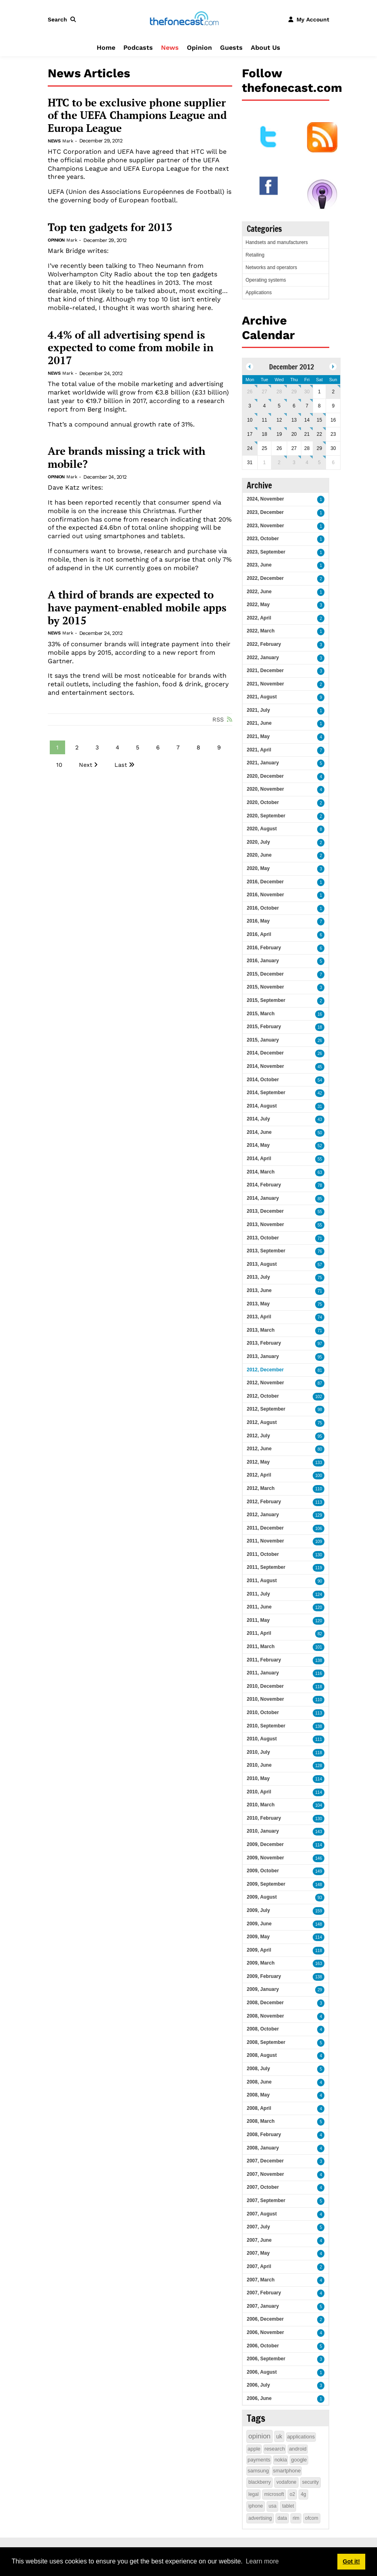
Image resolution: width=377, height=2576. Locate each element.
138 (318, 1660)
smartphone (287, 2471)
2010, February (264, 1818)
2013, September (266, 1251)
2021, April (259, 750)
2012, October (263, 1396)
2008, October (263, 2029)
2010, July (258, 1752)
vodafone (286, 2482)
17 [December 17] (249, 434)
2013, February (264, 1343)
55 (320, 1159)
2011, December (265, 1528)
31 (320, 1106)
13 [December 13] (294, 420)
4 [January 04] (306, 462)
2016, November (265, 895)
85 (320, 1199)
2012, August (262, 1422)
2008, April (259, 2108)
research (275, 2449)
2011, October (263, 1554)
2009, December (265, 1844)
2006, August (262, 2372)
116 (318, 1673)
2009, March (261, 1963)
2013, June (259, 1290)
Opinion (199, 47)
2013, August (262, 1264)
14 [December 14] (306, 420)
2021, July (258, 710)
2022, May (258, 604)
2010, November (265, 1699)
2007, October (263, 2187)
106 (318, 1528)
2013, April (259, 1317)
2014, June (259, 1132)
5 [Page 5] (137, 747)
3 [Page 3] (97, 747)
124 (318, 1594)
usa (272, 2506)
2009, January (263, 1989)
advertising (260, 2518)
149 (318, 1871)
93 (320, 1897)
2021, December (265, 670)
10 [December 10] (249, 420)
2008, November (265, 2016)
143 (318, 1831)
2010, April (259, 1792)
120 (318, 1607)
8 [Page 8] (198, 747)
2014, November (265, 1066)
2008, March (261, 2121)
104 (318, 1805)
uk (279, 2436)
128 (318, 1765)
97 (320, 1343)
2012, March (261, 1488)
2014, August (262, 1106)
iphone (255, 2506)
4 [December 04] (264, 406)
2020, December (265, 776)
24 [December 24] (249, 448)
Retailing (255, 255)
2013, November (265, 1224)
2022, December (265, 578)
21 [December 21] (306, 434)
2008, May (258, 2095)
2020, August (262, 829)
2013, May (258, 1304)
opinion (259, 2436)
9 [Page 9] (219, 747)
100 (318, 1475)
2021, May (258, 736)
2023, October (263, 538)
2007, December (265, 2161)
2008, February (264, 2134)
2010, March (261, 1805)
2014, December (265, 1053)
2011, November (265, 1541)
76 (320, 1251)
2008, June (259, 2082)
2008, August (262, 2055)
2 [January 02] (279, 462)
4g (303, 2494)
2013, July (258, 1277)
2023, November (265, 525)
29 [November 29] (294, 392)
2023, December (265, 512)
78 (320, 1185)
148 (318, 1884)
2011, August (262, 1580)
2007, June (259, 2240)
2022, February (264, 644)
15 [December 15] (319, 420)
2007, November (265, 2174)
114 (318, 1779)
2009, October (263, 1871)
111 (318, 1739)
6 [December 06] (294, 406)
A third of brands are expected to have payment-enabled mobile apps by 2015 (137, 607)
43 (320, 1119)
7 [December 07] (306, 406)
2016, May (258, 921)
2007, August (262, 2214)
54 (320, 1080)
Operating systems (266, 280)
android (297, 2449)
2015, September (266, 1000)
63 (320, 1172)
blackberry (259, 2482)
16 (320, 1014)
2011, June (259, 1607)
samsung (258, 2471)
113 (318, 1502)
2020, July (258, 842)
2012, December (265, 1370)
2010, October (263, 1712)
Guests (231, 47)
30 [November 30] (306, 392)
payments (259, 2460)
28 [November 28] (279, 392)
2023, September (266, 552)
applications (301, 2437)
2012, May (258, 1462)
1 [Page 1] (57, 747)
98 (320, 1409)
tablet (288, 2506)
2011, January (263, 1673)
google (299, 2460)
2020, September (266, 816)
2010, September (266, 1726)
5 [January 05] (319, 462)
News (170, 47)
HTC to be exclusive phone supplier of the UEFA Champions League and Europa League (137, 115)
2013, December (265, 1211)
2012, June (259, 1448)
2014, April (259, 1158)
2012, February (264, 1501)
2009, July (258, 1910)
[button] (63, 19)
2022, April (259, 618)
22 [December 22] (319, 434)
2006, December (265, 2319)
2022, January (263, 657)
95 (320, 1357)
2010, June (259, 1765)
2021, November (265, 684)
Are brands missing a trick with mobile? (126, 457)
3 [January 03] (294, 462)
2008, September (266, 2042)
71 (320, 1238)
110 (318, 1489)
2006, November (265, 2332)
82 (320, 1634)
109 (318, 1541)
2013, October (263, 1238)
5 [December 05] (279, 406)
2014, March (261, 1172)
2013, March (261, 1330)
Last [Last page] (120, 765)
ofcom (311, 2518)
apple (254, 2449)
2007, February (264, 2293)
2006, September (266, 2359)
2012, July (258, 1436)
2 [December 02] (333, 392)
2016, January (263, 960)
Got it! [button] (351, 2561)
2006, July (258, 2385)
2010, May (258, 1778)
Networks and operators (271, 267)
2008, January (263, 2148)
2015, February (264, 1026)
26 (320, 1040)
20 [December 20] (294, 434)
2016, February (264, 948)
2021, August (262, 697)
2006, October (263, 2346)
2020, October (263, 802)
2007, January (263, 2306)
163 (318, 1963)
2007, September (266, 2200)
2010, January (263, 1831)
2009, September (266, 1884)
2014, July (258, 1119)
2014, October (263, 1079)
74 (320, 1317)
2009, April (259, 1950)
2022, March (261, 631)
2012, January (263, 1514)
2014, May (258, 1145)
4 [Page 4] (117, 747)
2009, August (262, 1897)
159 (318, 1911)
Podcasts (138, 47)
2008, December (265, 2002)
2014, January (263, 1198)
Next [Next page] (85, 765)
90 (320, 1581)
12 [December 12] (279, 420)
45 (320, 1067)
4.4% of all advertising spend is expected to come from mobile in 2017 (131, 348)
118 (318, 1687)
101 (318, 1647)
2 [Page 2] (76, 747)
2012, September (266, 1409)
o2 (292, 2494)
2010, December (265, 1686)
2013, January (263, 1356)
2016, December (265, 882)
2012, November (265, 1383)
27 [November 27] (264, 392)
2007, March (261, 2280)
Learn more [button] (262, 2561)
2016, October (263, 908)
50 (320, 1133)
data (282, 2518)
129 (318, 1515)
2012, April (259, 1475)
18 (320, 1027)
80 (320, 1449)
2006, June (259, 2398)
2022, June (259, 591)
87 (320, 1383)
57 (320, 1265)
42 (320, 1093)
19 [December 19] (279, 434)
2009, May (258, 1936)
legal (253, 2494)
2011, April (259, 1633)
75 (320, 1277)
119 (318, 1568)
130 (318, 1555)
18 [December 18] (264, 434)
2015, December (265, 974)
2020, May (258, 868)
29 (320, 1990)
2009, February (264, 1976)
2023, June (259, 565)
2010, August (262, 1739)
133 (318, 1462)
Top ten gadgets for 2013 (110, 227)
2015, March (261, 1013)
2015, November (265, 987)
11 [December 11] (264, 420)
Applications (259, 292)
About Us (265, 47)
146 (318, 1858)
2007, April (259, 2266)
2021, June (259, 723)
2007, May (258, 2253)
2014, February (264, 1185)
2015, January (263, 1040)
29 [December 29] (319, 448)
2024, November (265, 499)
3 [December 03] (249, 406)
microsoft (274, 2494)
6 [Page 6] (158, 747)
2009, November (265, 1858)
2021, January (263, 763)
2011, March (261, 1646)
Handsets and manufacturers (277, 242)
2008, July (258, 2068)
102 (318, 1396)
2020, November (265, 789)
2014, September (266, 1092)
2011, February (264, 1660)
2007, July (258, 2227)
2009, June (259, 1924)
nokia (280, 2460)
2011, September (266, 1567)
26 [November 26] (249, 392)
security (310, 2482)
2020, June (259, 855)
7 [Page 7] (178, 747)
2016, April (259, 934)
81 (320, 1370)
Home (106, 47)
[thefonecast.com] (184, 19)
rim (295, 2518)
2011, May (258, 1620)
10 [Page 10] (59, 765)
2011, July (258, 1594)
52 (320, 1146)
